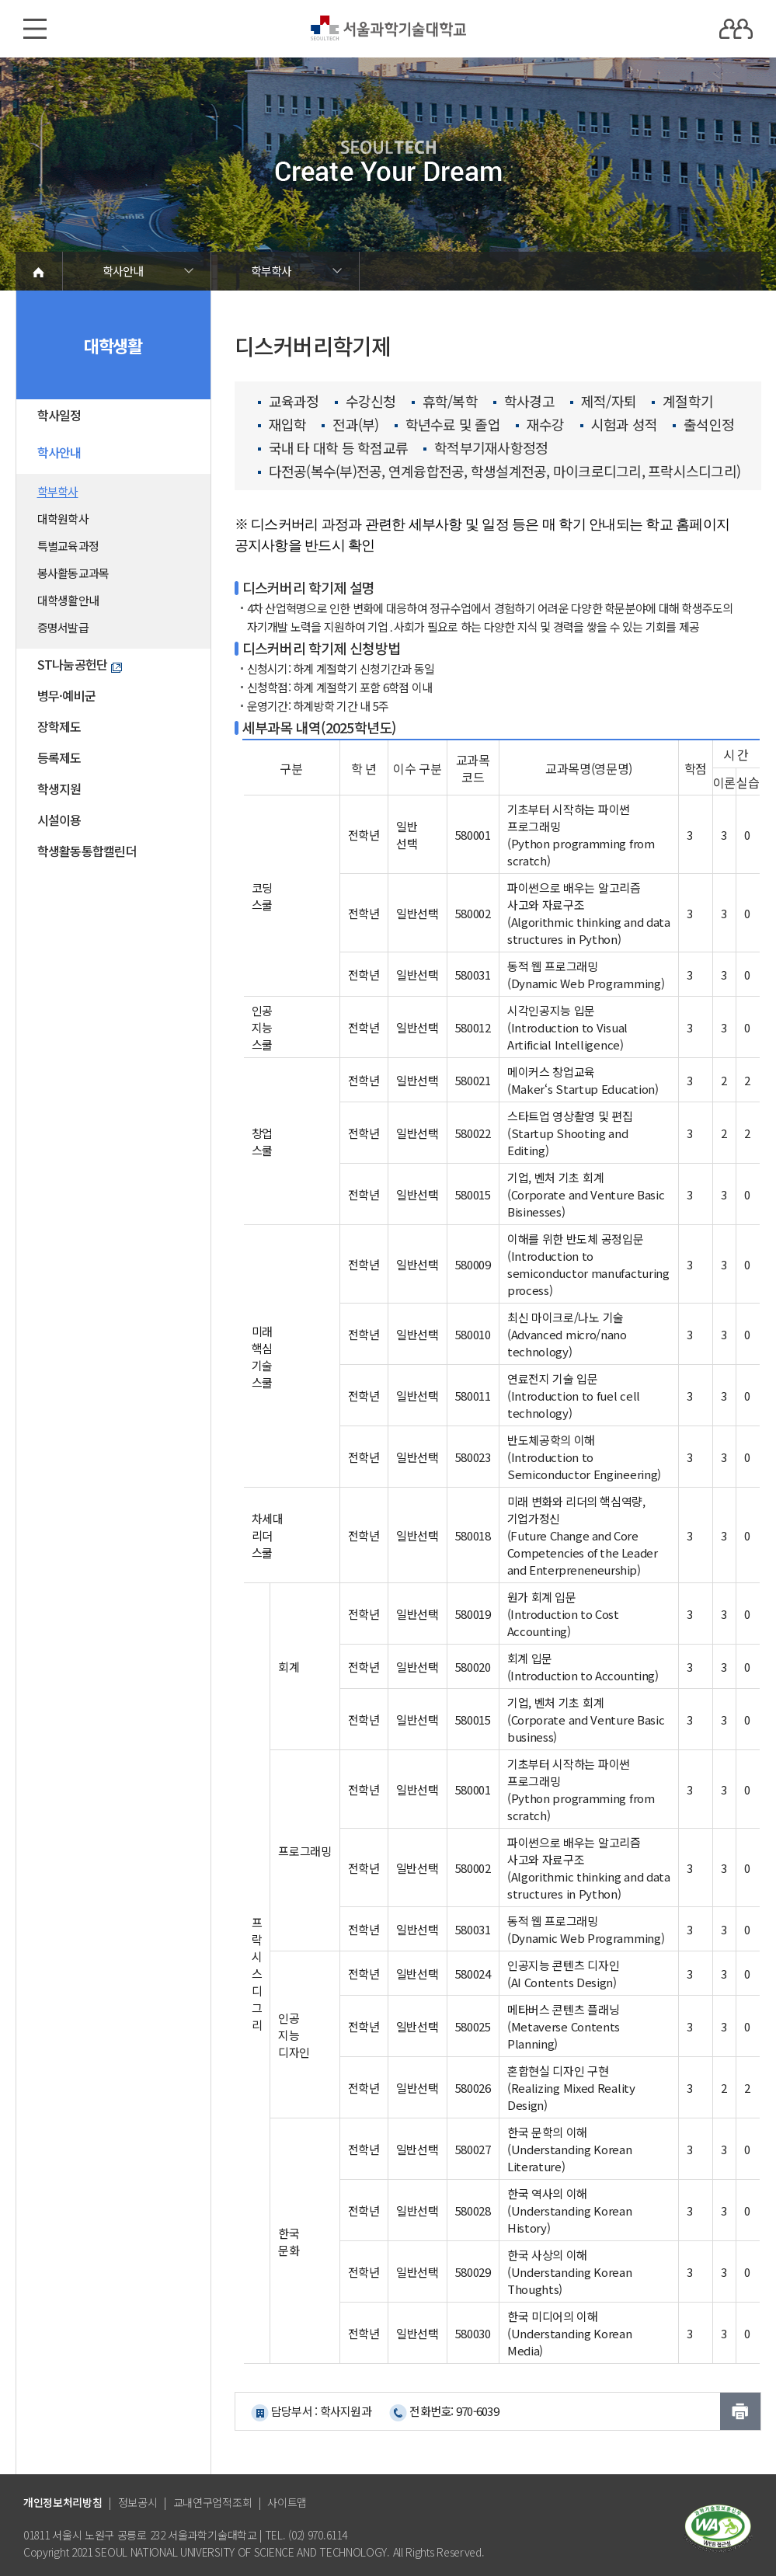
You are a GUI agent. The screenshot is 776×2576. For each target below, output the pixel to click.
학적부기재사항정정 (485, 448)
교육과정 (288, 402)
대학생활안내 (68, 600)
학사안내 (123, 271)
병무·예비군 (66, 695)
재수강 (540, 425)
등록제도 (59, 757)
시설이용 (59, 819)
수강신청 (365, 402)
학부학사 (271, 271)
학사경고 (524, 402)
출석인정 (703, 425)
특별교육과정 (68, 546)
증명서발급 (63, 627)
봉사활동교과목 (73, 573)
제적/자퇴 (603, 402)
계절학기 (682, 402)
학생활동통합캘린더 (87, 850)
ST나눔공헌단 (80, 664)
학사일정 (59, 415)
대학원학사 (63, 518)
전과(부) (350, 425)
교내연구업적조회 (212, 2502)
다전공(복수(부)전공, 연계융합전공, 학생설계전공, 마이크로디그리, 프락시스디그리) (499, 471)
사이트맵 (287, 2502)
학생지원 (59, 788)
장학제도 (59, 726)
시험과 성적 (619, 425)
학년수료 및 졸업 (447, 425)
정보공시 (138, 2502)
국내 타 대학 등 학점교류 (333, 448)
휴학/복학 (445, 402)
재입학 (282, 425)
